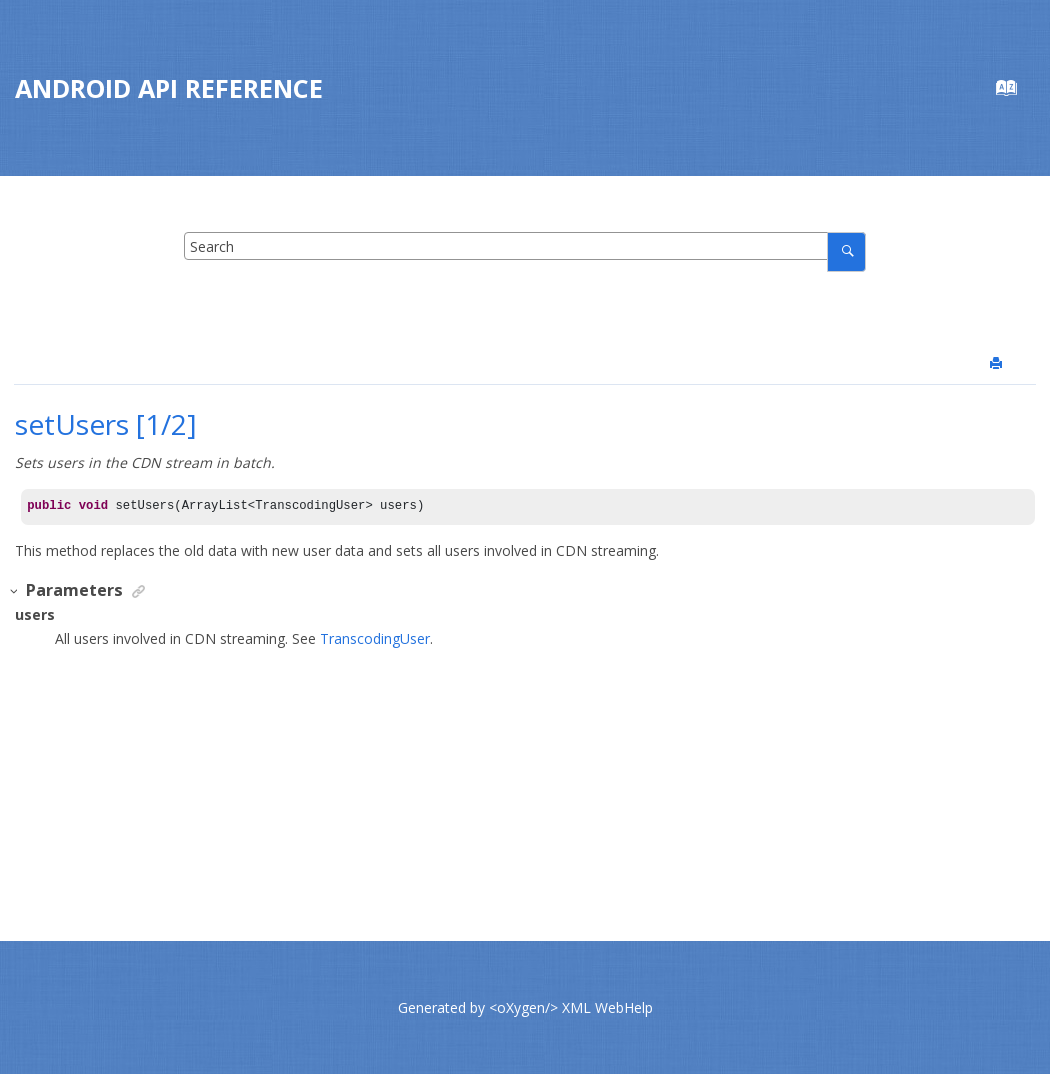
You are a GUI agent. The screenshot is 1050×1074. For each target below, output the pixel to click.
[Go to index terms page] (1016, 92)
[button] (15, 591)
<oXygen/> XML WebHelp (571, 1007)
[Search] (846, 251)
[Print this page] (998, 364)
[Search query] (525, 246)
